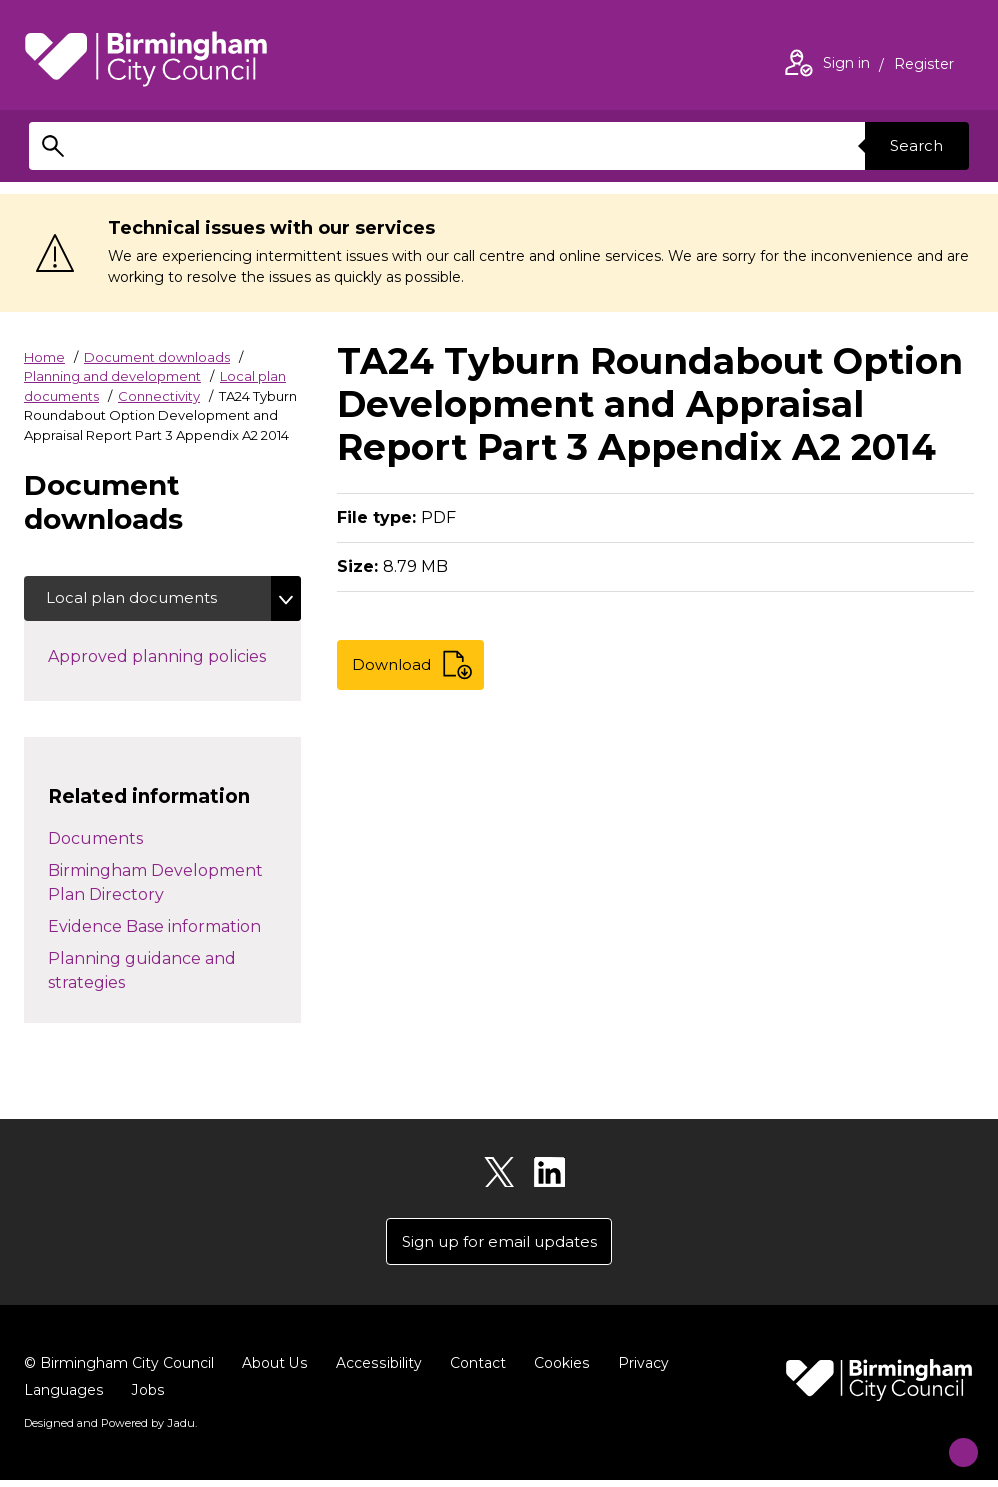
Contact (475, 1371)
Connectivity (159, 396)
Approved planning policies (174, 658)
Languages (63, 1398)
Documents (95, 841)
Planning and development (112, 376)
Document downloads (157, 357)
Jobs (147, 1398)
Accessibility (377, 1371)
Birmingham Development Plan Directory (155, 885)
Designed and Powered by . (109, 1431)
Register (924, 66)
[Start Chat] (950, 1439)
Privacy (639, 1371)
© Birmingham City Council (119, 1371)
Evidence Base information (154, 929)
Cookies (558, 1371)
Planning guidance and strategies (142, 973)
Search (913, 145)
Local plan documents (137, 599)
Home (44, 357)
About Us (274, 1371)
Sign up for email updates (499, 1247)
